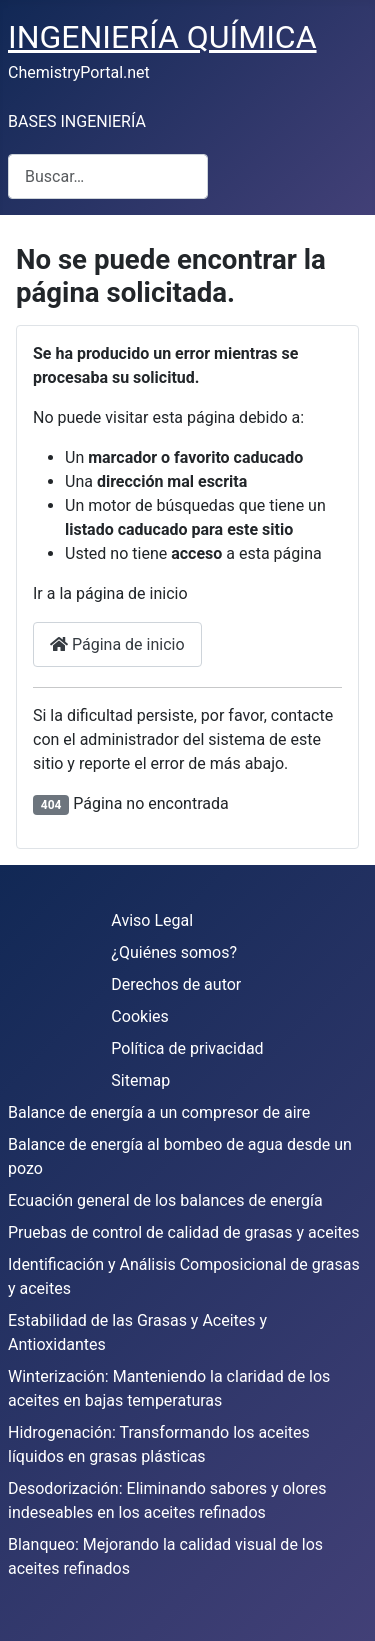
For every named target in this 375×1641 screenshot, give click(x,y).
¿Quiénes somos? (174, 952)
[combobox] (108, 176)
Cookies (139, 1016)
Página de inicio (117, 644)
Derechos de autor (176, 984)
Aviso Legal (152, 920)
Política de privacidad (187, 1048)
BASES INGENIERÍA (77, 121)
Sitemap (140, 1080)
